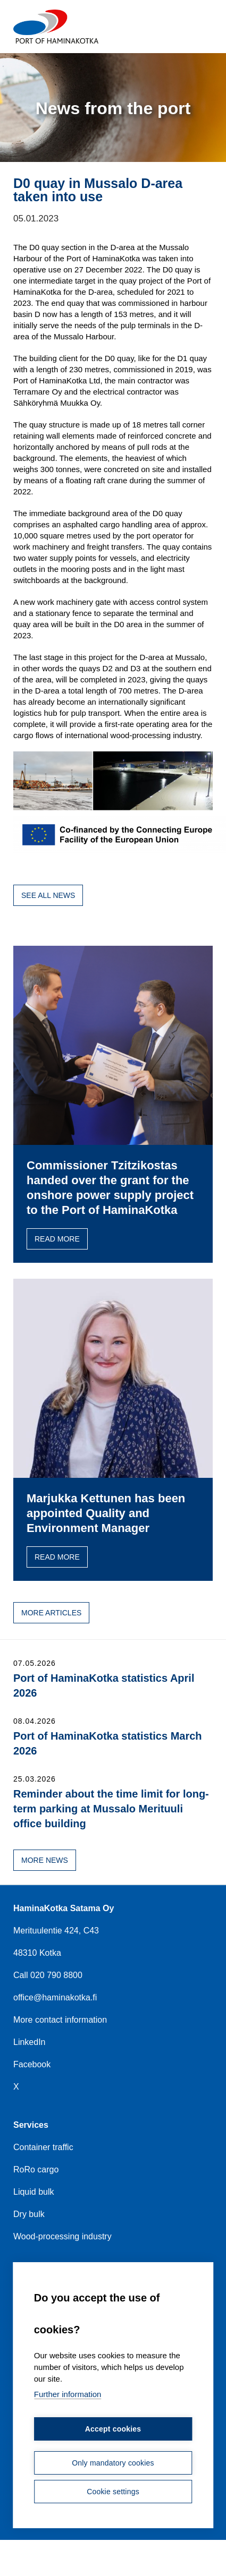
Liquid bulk (33, 2191)
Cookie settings (113, 2492)
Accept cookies (113, 2429)
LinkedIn (29, 2042)
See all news (48, 895)
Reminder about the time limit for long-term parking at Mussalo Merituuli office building (111, 1808)
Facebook (32, 2064)
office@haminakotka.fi (55, 1997)
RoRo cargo (35, 2169)
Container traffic (43, 2147)
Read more (57, 1239)
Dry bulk (29, 2214)
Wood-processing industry (62, 2236)
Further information (68, 2394)
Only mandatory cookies (113, 2463)
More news (44, 1860)
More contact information (60, 2019)
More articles (51, 1612)
